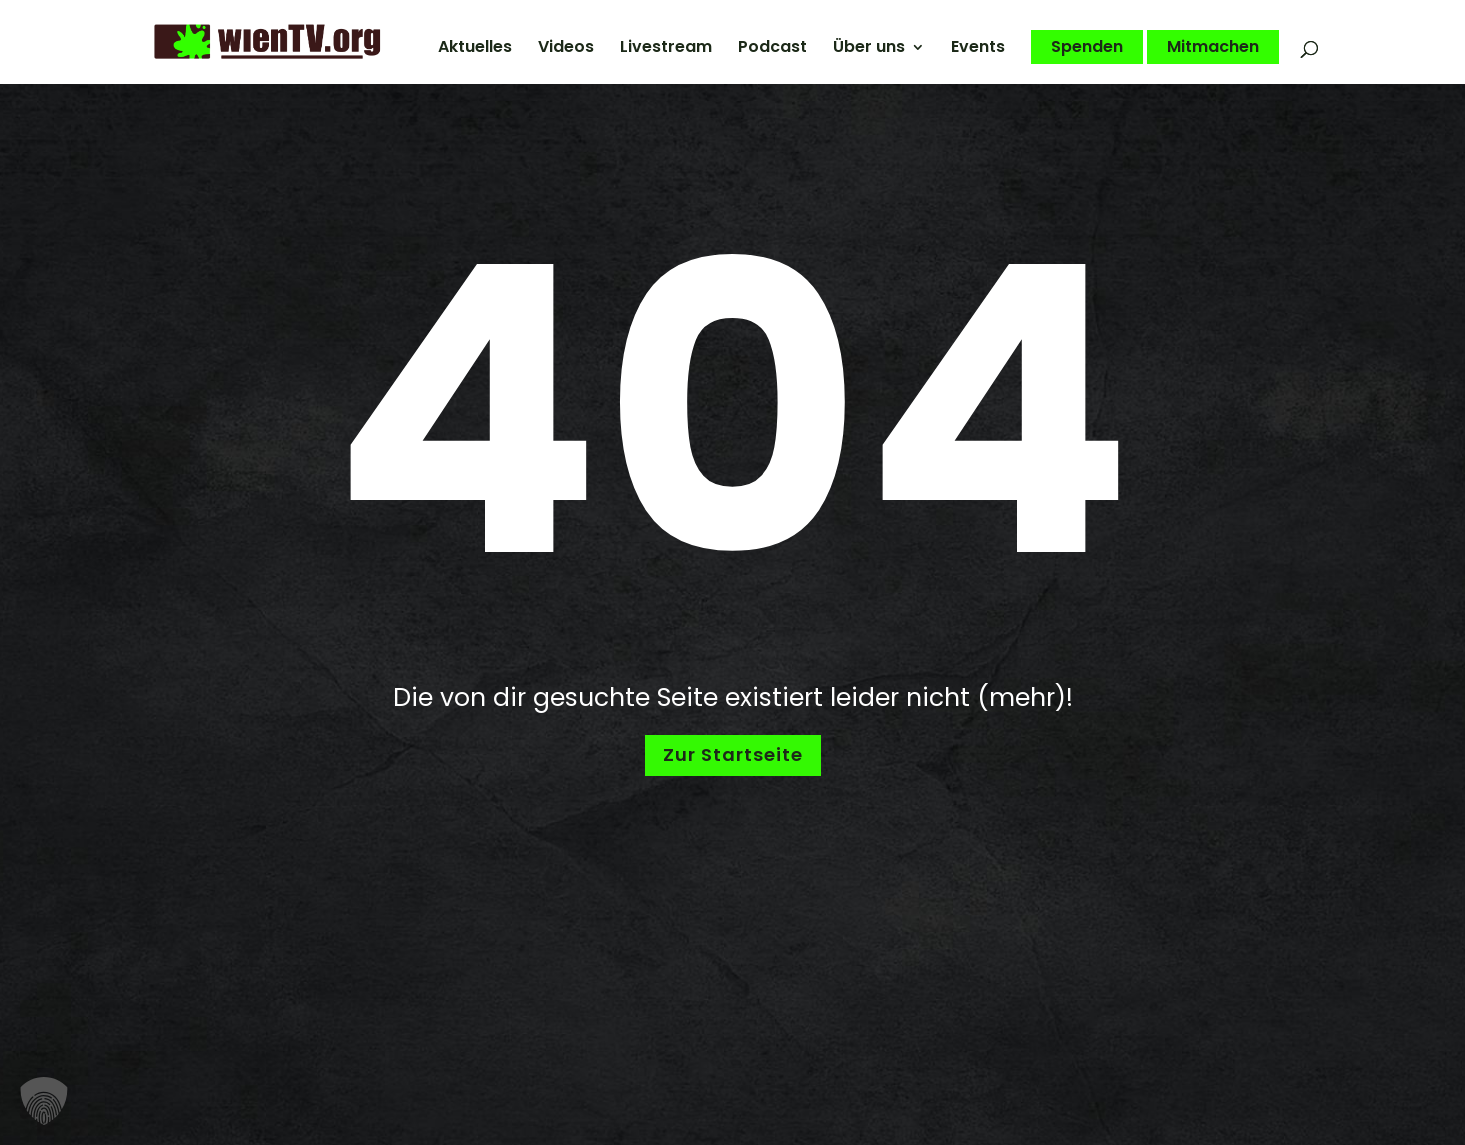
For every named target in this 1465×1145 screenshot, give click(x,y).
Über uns (869, 49)
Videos (566, 49)
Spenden (1087, 47)
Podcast (772, 49)
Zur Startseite (733, 754)
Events (978, 49)
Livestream (666, 49)
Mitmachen (1213, 47)
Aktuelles (475, 49)
